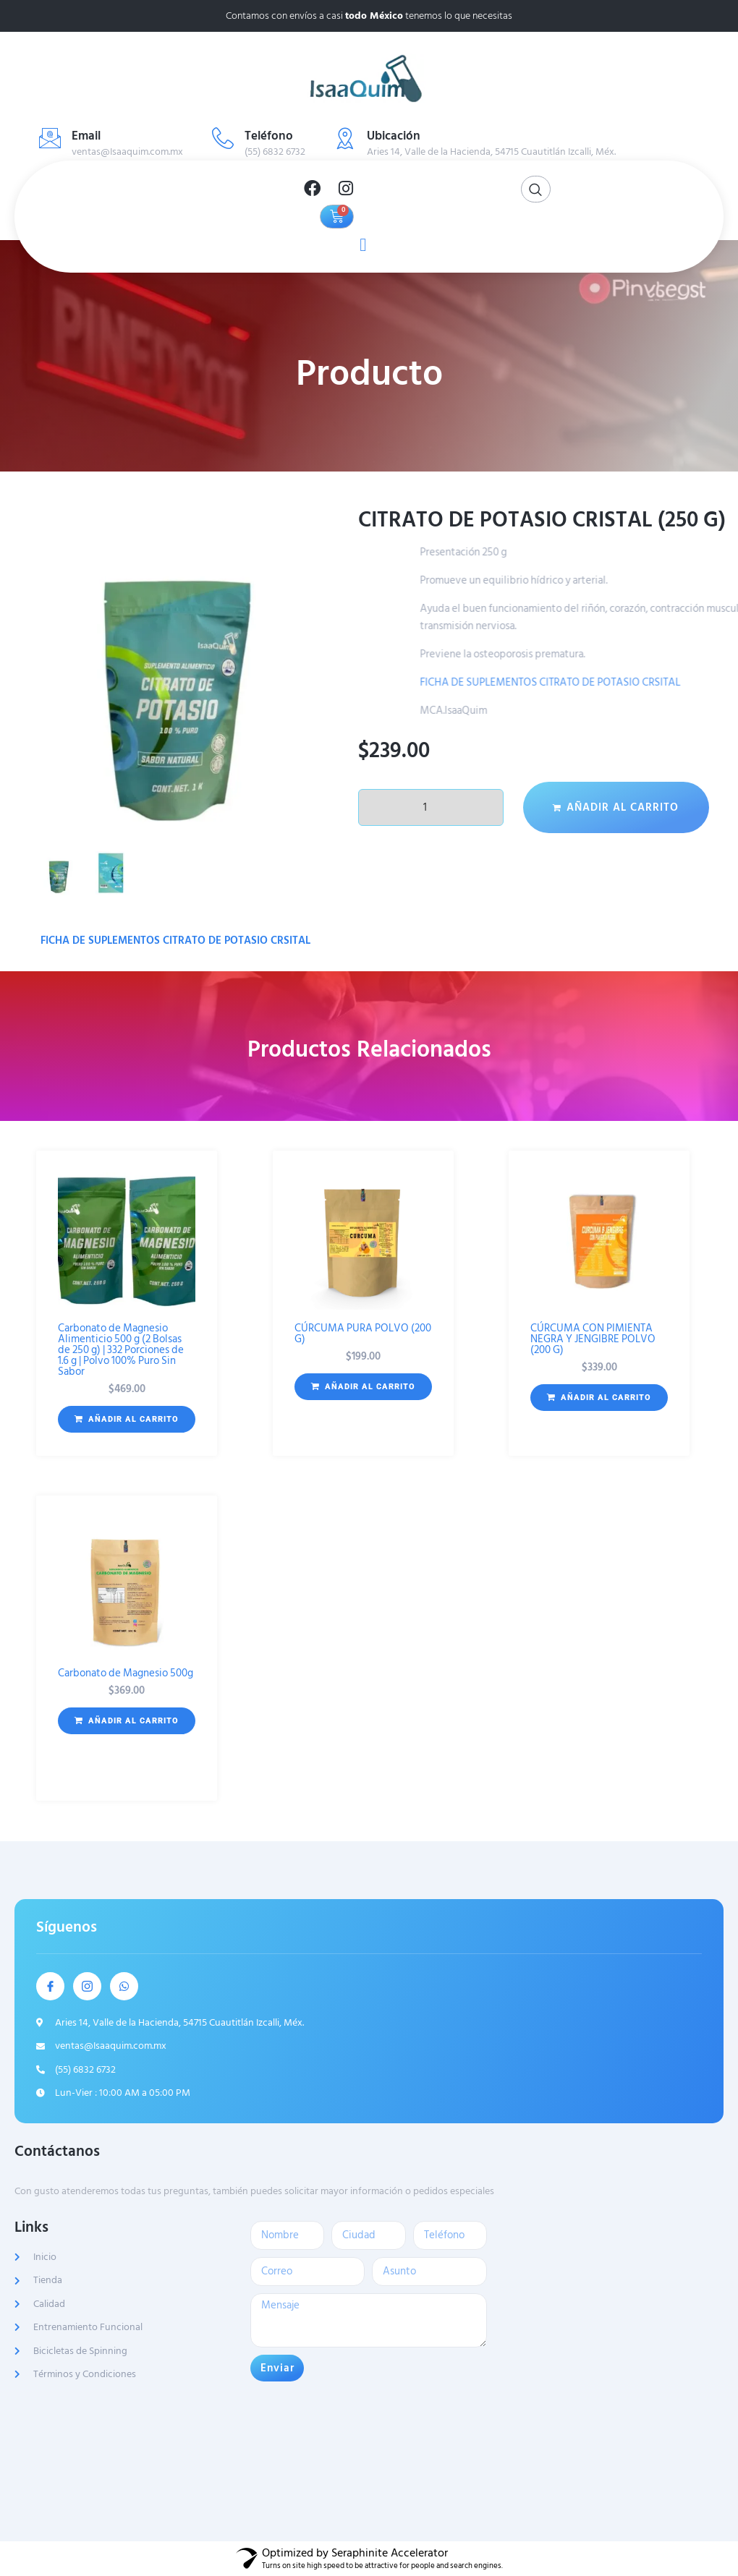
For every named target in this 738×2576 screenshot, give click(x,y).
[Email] (50, 138)
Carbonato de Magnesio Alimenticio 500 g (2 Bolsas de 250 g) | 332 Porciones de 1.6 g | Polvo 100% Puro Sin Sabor (121, 1350)
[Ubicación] (345, 138)
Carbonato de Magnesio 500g (125, 1673)
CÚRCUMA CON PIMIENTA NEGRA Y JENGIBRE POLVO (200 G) (593, 1339)
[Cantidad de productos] (431, 807)
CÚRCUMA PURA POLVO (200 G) (362, 1333)
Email (86, 136)
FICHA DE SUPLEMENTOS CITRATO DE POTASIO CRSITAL (175, 940)
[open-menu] (359, 243)
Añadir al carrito (623, 807)
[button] (126, 1419)
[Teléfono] (223, 138)
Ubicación (393, 136)
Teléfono (269, 136)
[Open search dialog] (536, 189)
